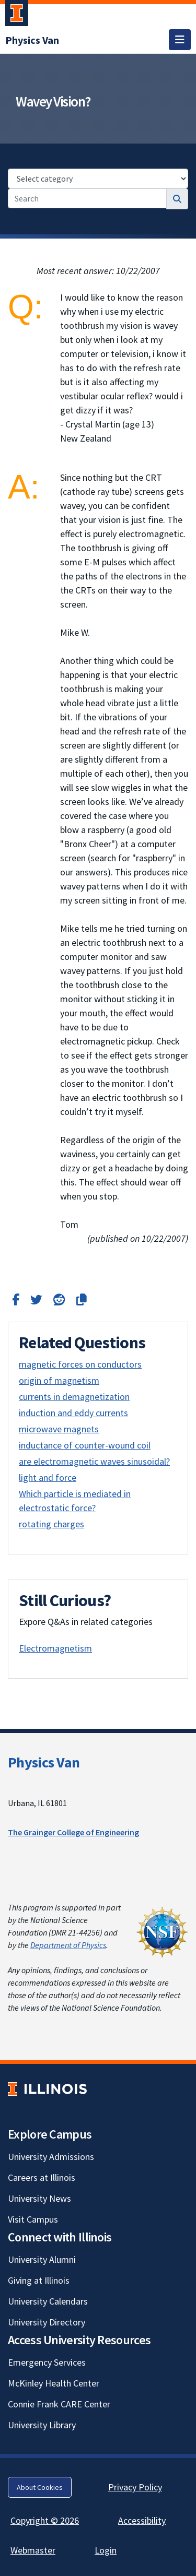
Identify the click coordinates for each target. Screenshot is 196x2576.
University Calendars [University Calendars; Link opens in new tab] (48, 2301)
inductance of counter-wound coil (85, 1445)
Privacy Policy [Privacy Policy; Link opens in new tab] (135, 2487)
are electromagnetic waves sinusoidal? (94, 1461)
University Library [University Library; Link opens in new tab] (42, 2425)
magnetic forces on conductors (80, 1364)
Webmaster (32, 2550)
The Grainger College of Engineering (73, 1832)
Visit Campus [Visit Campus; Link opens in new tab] (33, 2219)
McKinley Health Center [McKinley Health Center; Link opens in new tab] (53, 2383)
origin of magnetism (59, 1380)
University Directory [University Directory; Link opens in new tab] (46, 2322)
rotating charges (51, 1524)
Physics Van (43, 1762)
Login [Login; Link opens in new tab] (106, 2550)
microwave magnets (59, 1429)
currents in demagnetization (74, 1397)
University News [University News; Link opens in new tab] (39, 2198)
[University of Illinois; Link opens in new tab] (47, 2089)
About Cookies (40, 2487)
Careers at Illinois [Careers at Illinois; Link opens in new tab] (41, 2177)
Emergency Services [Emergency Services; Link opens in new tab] (47, 2362)
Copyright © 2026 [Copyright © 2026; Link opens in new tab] (44, 2520)
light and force (47, 1477)
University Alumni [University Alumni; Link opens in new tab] (42, 2259)
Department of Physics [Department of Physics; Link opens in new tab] (68, 1945)
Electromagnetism (55, 1648)
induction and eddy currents (73, 1413)
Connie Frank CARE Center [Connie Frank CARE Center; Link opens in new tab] (59, 2404)
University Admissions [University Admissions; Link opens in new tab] (51, 2157)
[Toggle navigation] (180, 39)
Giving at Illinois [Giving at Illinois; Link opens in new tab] (39, 2280)
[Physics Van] (32, 39)
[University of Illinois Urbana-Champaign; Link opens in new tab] (16, 15)
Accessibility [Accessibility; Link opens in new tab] (142, 2520)
